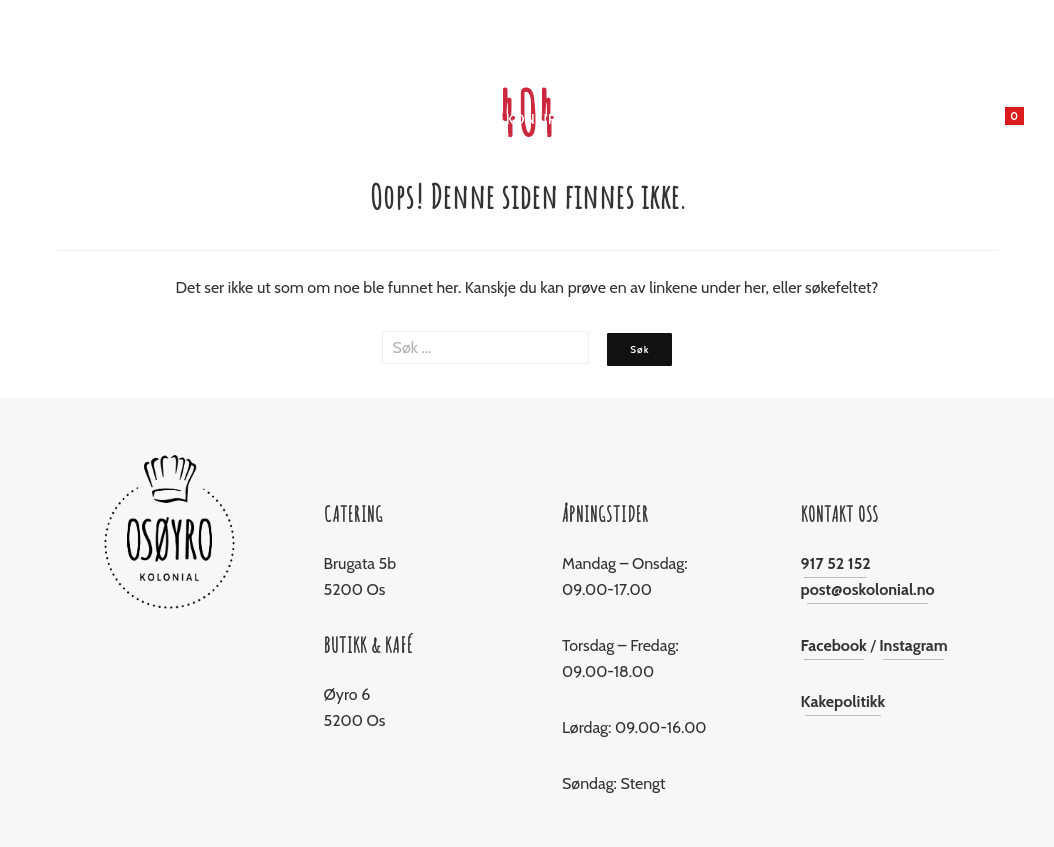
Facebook (834, 645)
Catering (457, 119)
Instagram (913, 645)
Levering (660, 119)
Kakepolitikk (843, 701)
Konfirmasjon (559, 119)
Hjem (190, 119)
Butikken (257, 119)
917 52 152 (836, 563)
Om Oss (736, 119)
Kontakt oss (825, 119)
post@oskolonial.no (868, 589)
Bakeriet (338, 119)
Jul (397, 119)
